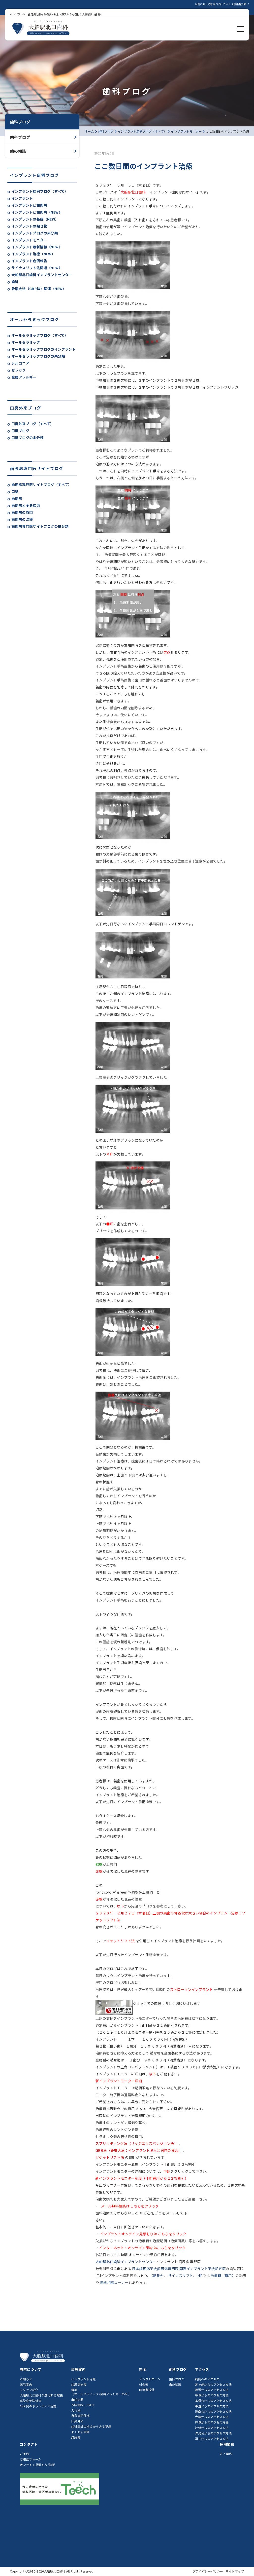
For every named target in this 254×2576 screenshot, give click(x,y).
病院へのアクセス (207, 2379)
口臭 (15, 491)
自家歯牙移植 (80, 2415)
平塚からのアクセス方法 (211, 2395)
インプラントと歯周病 (29, 205)
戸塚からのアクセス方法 (211, 2422)
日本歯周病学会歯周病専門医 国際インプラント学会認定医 (178, 2268)
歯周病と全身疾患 (25, 505)
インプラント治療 (83, 2379)
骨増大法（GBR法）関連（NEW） (38, 288)
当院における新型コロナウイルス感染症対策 (221, 4)
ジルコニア (20, 363)
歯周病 (16, 498)
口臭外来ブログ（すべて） (32, 423)
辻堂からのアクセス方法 (211, 2428)
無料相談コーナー (113, 2282)
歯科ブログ (20, 137)
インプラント (22, 198)
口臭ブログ (20, 430)
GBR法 (157, 2275)
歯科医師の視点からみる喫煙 (91, 2426)
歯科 (15, 281)
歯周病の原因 (22, 512)
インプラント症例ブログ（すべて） (39, 191)
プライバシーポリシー (207, 2571)
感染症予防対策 (30, 2400)
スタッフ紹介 (29, 2390)
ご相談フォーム (30, 2459)
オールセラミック (25, 342)
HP (199, 2275)
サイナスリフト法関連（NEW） (36, 267)
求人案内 (226, 2454)
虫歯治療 (77, 2399)
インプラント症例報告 (29, 260)
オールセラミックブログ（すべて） (39, 335)
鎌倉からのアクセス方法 (211, 2406)
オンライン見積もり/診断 (37, 2465)
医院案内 (26, 2384)
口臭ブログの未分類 (27, 437)
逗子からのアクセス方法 (211, 2438)
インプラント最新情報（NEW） (36, 246)
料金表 (143, 2384)
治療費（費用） (222, 2275)
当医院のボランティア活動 (38, 2406)
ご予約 (24, 2454)
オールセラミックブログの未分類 (38, 356)
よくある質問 (80, 2432)
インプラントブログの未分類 (34, 232)
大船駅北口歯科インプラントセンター (41, 274)
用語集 (75, 2437)
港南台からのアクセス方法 (213, 2411)
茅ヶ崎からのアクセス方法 (213, 2384)
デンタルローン (149, 2379)
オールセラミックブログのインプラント (43, 349)
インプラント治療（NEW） (33, 253)
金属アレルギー (23, 376)
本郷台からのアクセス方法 (213, 2400)
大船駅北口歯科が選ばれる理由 (41, 2395)
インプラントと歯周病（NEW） (36, 212)
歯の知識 (18, 151)
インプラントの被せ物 (29, 226)
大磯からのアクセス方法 (211, 2417)
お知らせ (26, 2379)
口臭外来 (77, 2421)
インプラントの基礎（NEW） (35, 219)
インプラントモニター (29, 239)
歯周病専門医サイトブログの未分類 (39, 526)
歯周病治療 (79, 2384)
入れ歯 (75, 2410)
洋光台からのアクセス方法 (213, 2433)
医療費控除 (147, 2390)
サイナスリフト (180, 2275)
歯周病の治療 (22, 519)
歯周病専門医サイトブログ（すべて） (41, 484)
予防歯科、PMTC (83, 2405)
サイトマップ (235, 2571)
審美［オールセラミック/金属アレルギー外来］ (101, 2392)
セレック (18, 370)
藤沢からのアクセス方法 (211, 2390)
